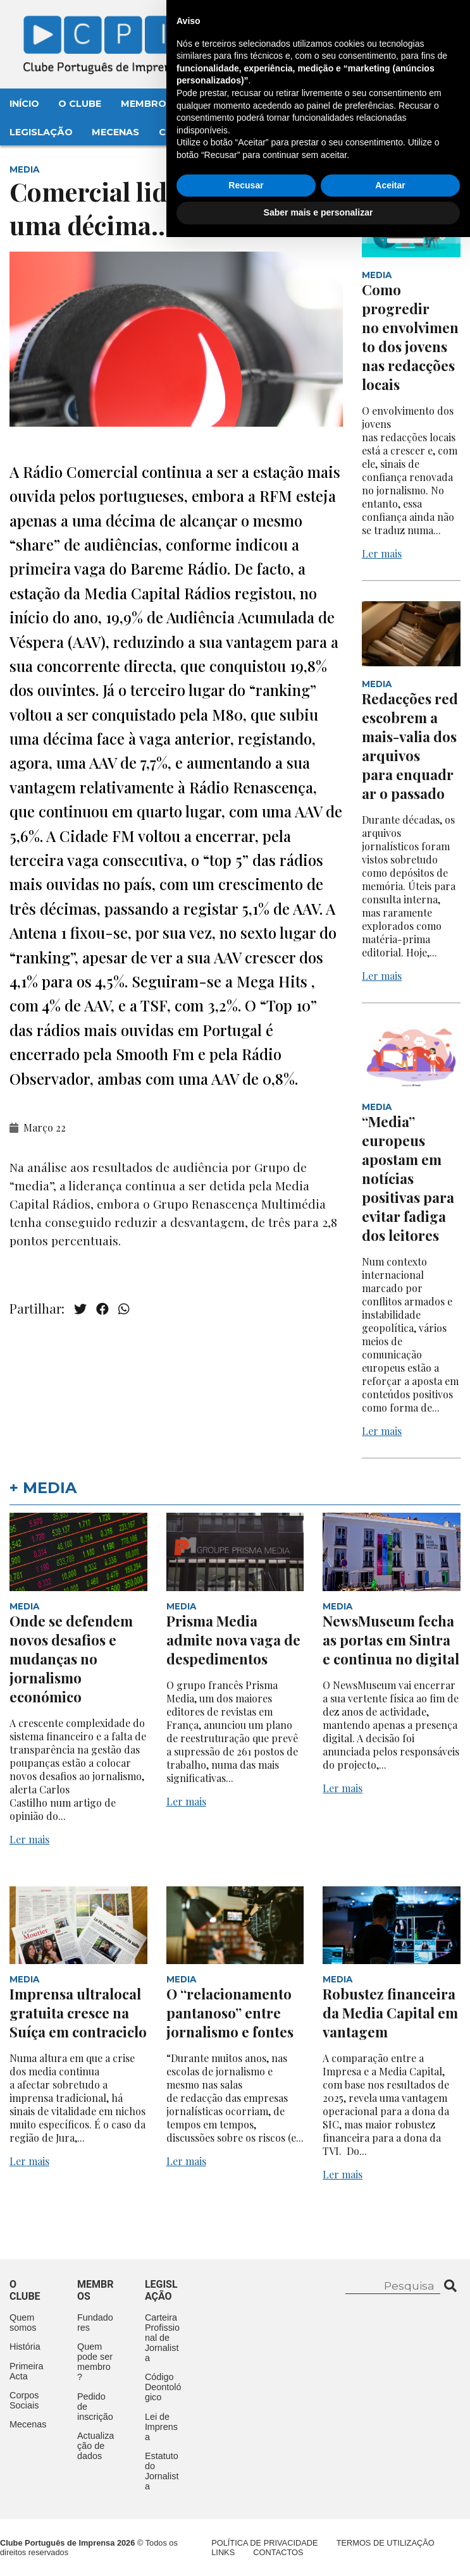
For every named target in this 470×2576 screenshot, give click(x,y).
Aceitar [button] (390, 2524)
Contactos (191, 132)
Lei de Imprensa (161, 2427)
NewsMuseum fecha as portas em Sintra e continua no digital (391, 1639)
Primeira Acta (26, 2371)
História (24, 2346)
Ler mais (382, 553)
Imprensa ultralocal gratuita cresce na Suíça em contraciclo (78, 2012)
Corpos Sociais (24, 2400)
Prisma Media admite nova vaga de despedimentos (233, 1639)
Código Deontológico (163, 2387)
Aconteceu (288, 103)
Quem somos (22, 2322)
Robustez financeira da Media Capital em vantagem (390, 2012)
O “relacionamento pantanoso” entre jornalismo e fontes (230, 2012)
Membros (147, 103)
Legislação (41, 132)
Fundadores (95, 2322)
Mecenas (115, 132)
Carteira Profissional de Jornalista (162, 2337)
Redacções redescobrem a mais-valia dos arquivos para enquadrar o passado (410, 746)
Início (24, 103)
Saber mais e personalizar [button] (318, 2551)
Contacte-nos (414, 23)
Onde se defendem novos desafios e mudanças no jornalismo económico (71, 1658)
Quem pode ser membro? (95, 2361)
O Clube (79, 103)
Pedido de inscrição (95, 2406)
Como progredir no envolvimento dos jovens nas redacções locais (410, 337)
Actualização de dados (95, 2446)
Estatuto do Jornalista (162, 2471)
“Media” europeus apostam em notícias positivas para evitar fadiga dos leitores (408, 1178)
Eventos (215, 103)
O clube (24, 2290)
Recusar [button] (245, 2524)
